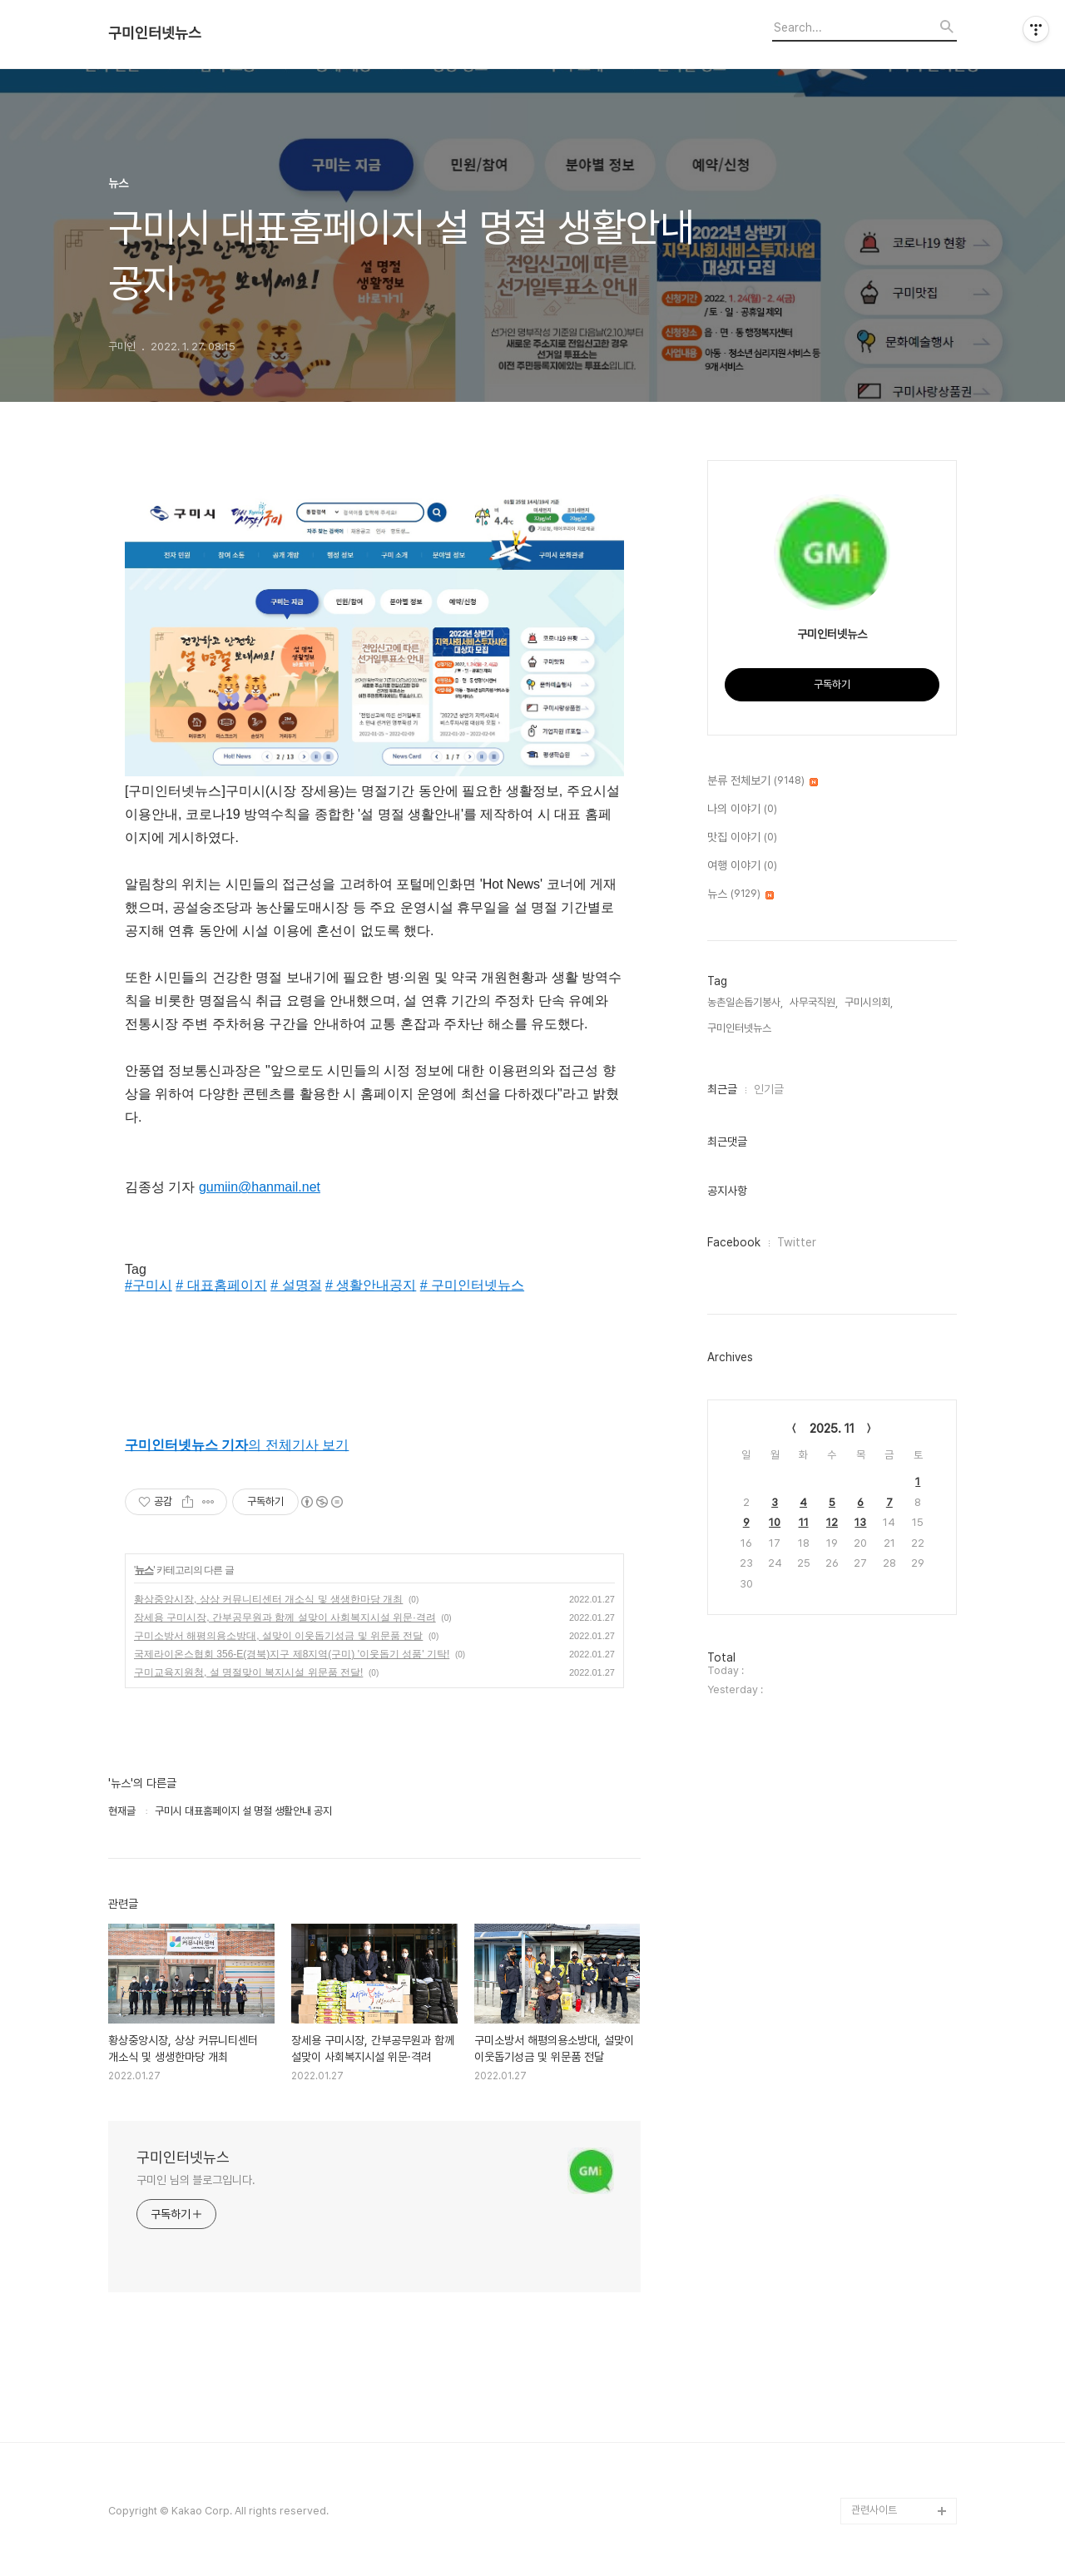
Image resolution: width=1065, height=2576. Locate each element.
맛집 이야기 (742, 838)
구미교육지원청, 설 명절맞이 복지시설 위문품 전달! (248, 1672)
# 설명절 (295, 1285)
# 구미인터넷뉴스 (472, 1285)
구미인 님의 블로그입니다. (195, 2180)
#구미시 (148, 1285)
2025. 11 (832, 1428)
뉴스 (144, 1570)
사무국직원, (814, 1002)
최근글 (722, 1089)
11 (804, 1522)
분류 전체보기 (762, 781)
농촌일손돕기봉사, (745, 1002)
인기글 (769, 1089)
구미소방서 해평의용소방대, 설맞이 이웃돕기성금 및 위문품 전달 (278, 1636)
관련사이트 (874, 2510)
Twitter (796, 1242)
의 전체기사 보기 (237, 1445)
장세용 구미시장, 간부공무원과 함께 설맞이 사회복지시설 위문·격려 (285, 1617)
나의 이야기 (742, 809)
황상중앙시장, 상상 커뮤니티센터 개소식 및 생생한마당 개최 (268, 1599)
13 (860, 1522)
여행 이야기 (742, 866)
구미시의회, (869, 1002)
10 (774, 1522)
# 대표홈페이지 (221, 1285)
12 (832, 1522)
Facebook (733, 1242)
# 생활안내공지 (370, 1285)
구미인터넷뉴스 (154, 33)
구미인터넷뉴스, (740, 1028)
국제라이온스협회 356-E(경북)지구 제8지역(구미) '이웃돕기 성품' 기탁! (291, 1654)
